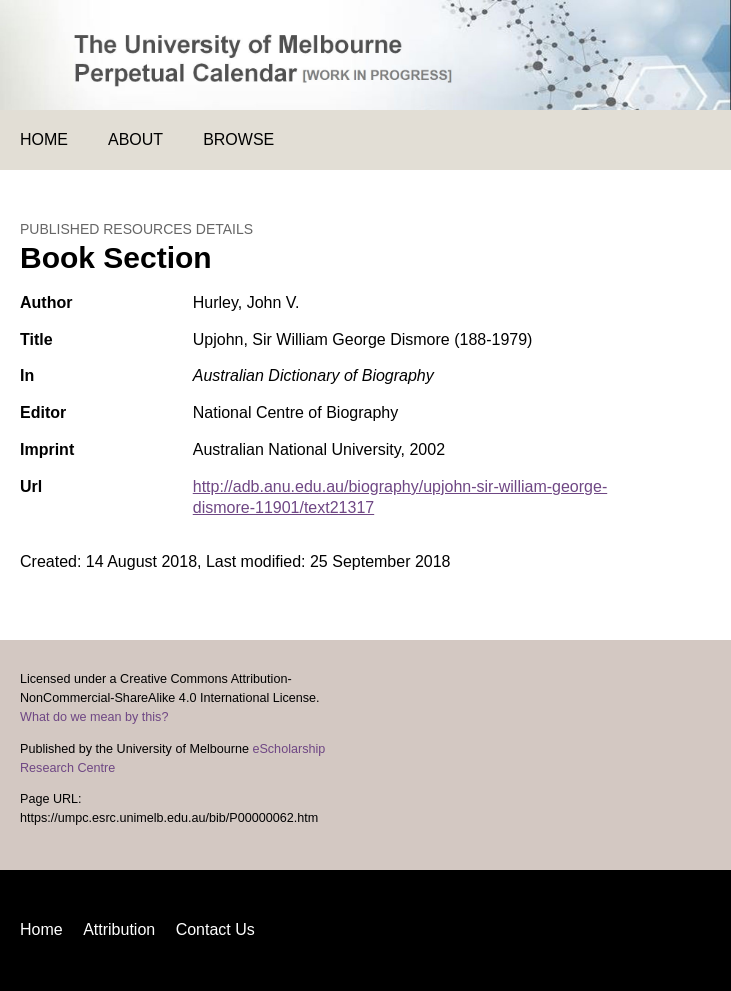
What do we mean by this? (94, 717)
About (135, 139)
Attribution (119, 929)
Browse (238, 139)
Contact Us (215, 929)
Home (44, 139)
